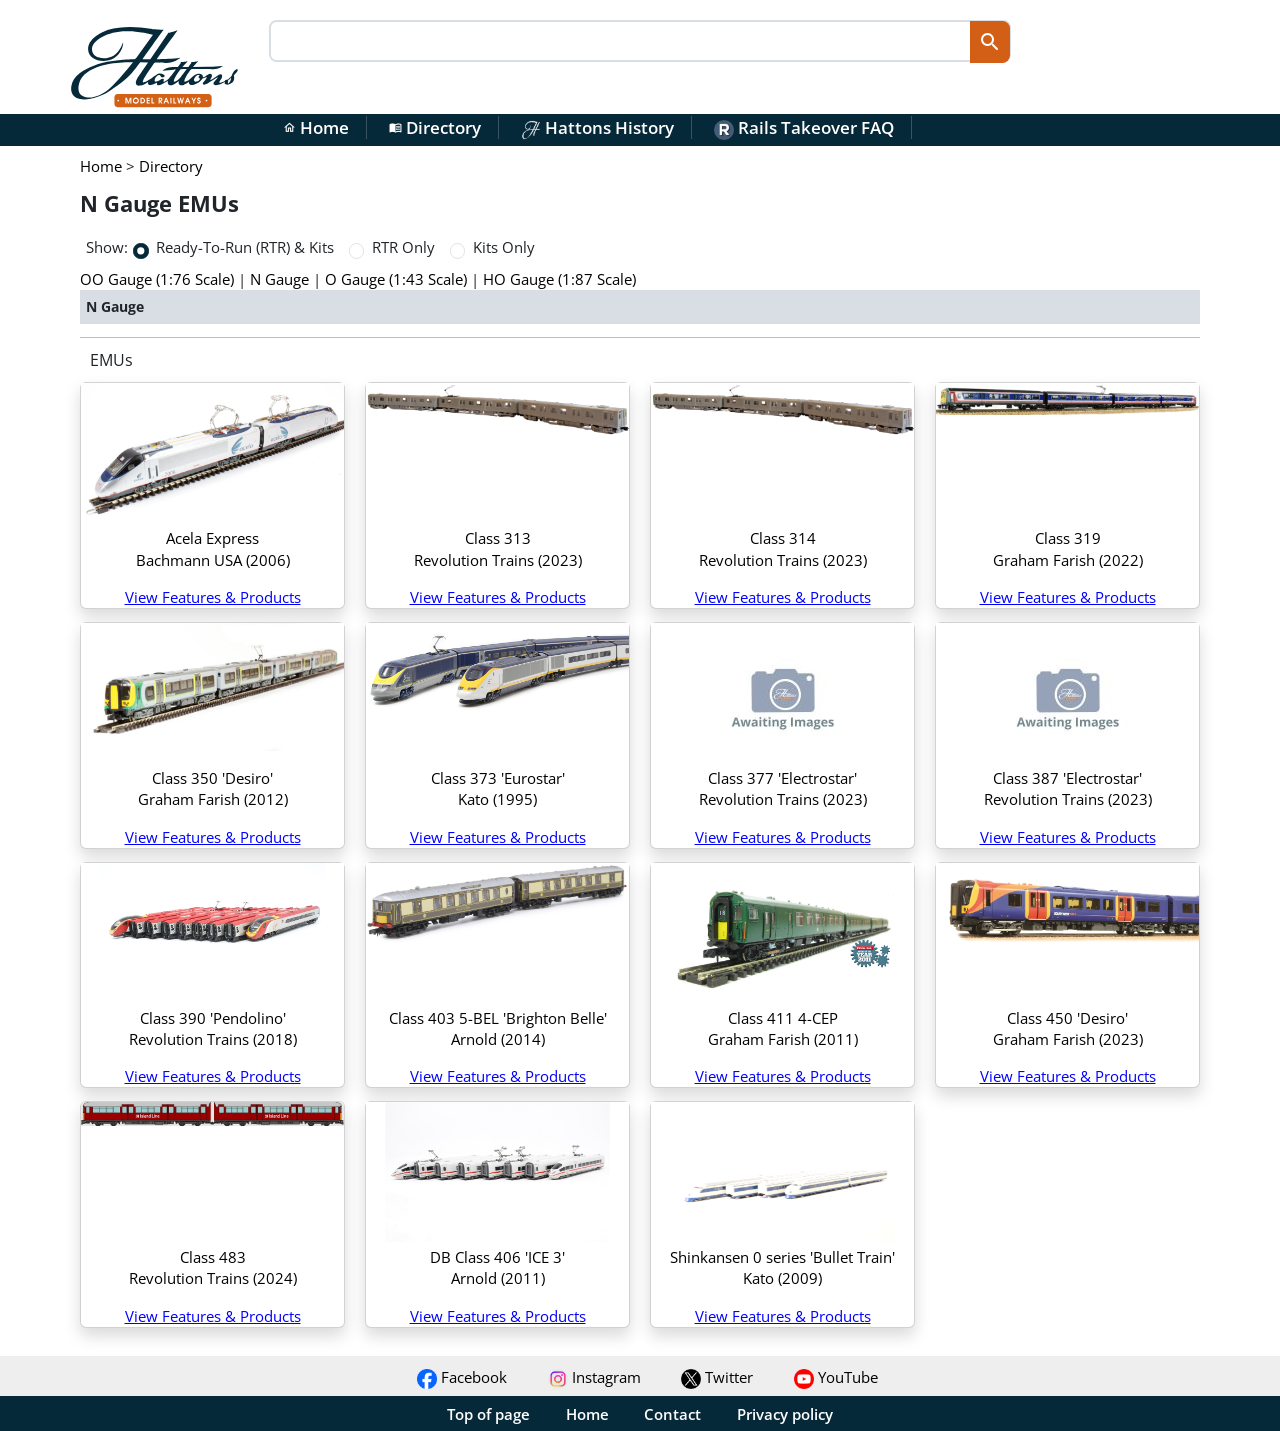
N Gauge (279, 279)
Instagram (594, 1377)
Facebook (462, 1377)
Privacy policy (785, 1414)
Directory (435, 127)
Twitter (717, 1377)
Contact (672, 1414)
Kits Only (504, 247)
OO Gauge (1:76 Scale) (157, 279)
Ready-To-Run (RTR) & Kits (245, 247)
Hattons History (597, 127)
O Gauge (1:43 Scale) (396, 279)
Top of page (488, 1414)
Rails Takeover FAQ (804, 127)
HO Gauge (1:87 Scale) (559, 279)
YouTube (836, 1377)
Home (316, 127)
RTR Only (403, 247)
